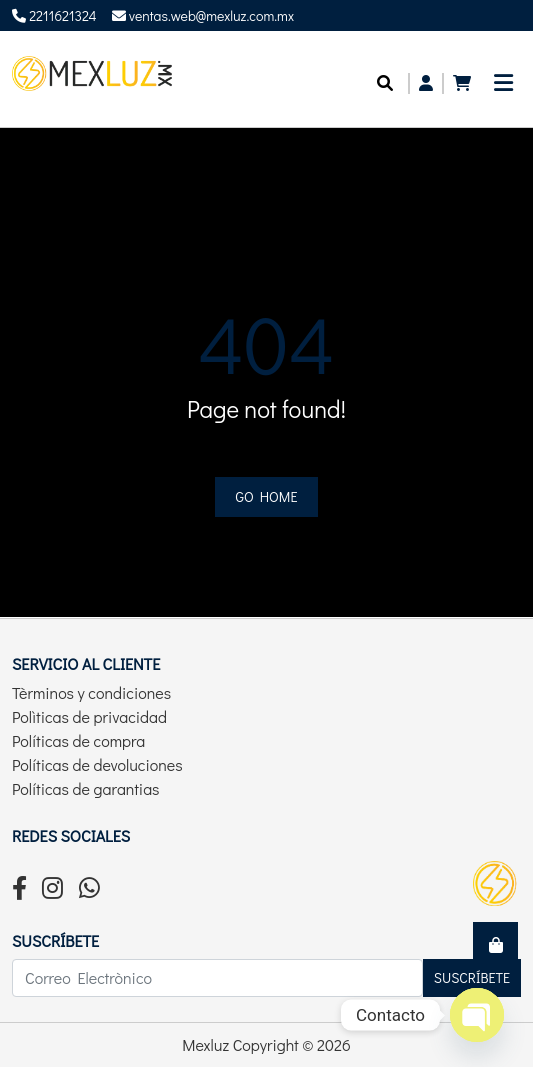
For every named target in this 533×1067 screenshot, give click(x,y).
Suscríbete (472, 977)
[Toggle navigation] (503, 88)
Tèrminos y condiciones (91, 692)
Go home (267, 496)
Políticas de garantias (86, 788)
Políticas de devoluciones (97, 764)
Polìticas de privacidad (89, 716)
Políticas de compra (78, 740)
